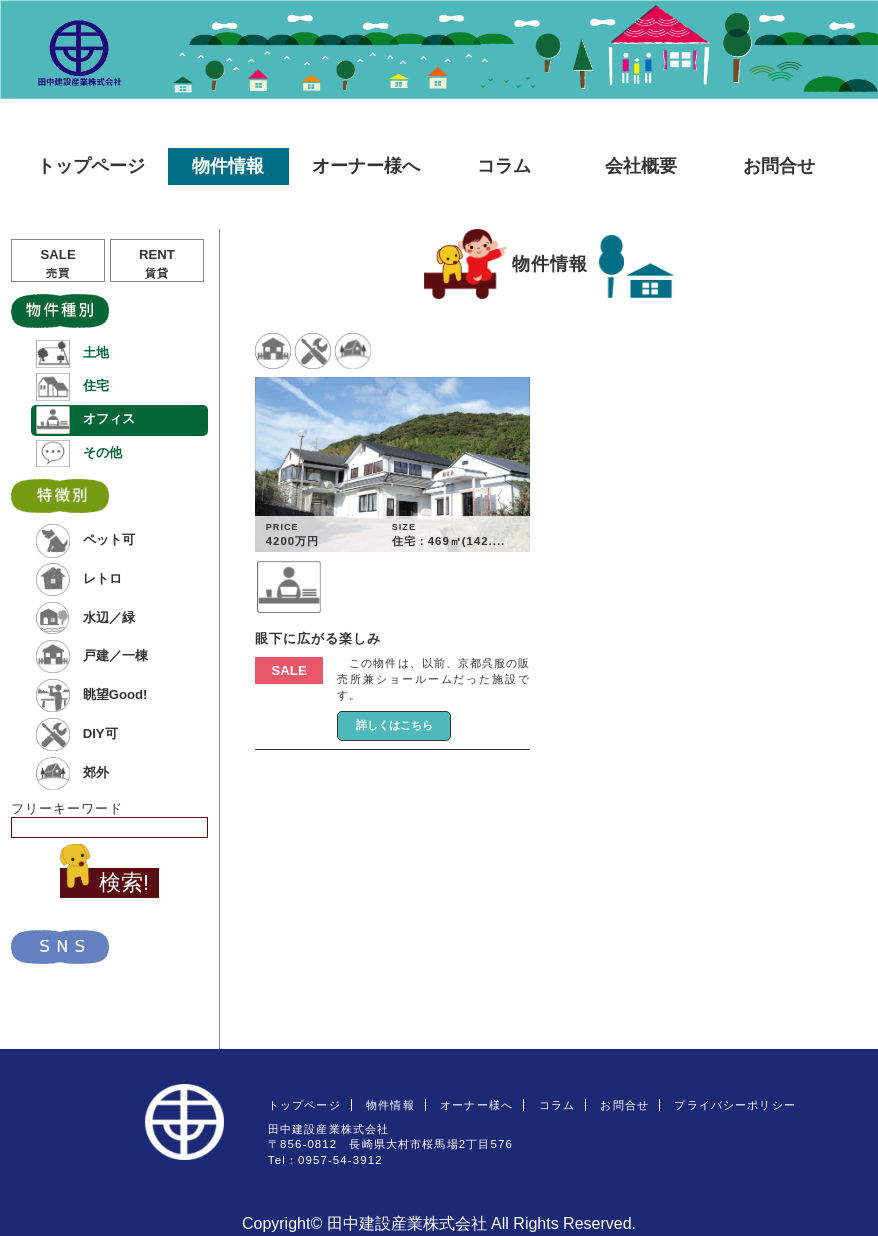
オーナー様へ (366, 166)
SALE (58, 263)
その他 (78, 453)
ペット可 (85, 540)
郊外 (72, 773)
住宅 (72, 386)
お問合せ (779, 166)
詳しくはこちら (394, 725)
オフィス (85, 419)
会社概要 (641, 166)
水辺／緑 (85, 618)
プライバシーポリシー (734, 1105)
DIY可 (76, 734)
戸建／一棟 (91, 656)
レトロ (78, 579)
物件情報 (228, 166)
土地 (72, 353)
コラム (504, 166)
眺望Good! (91, 695)
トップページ (91, 166)
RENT (157, 263)
